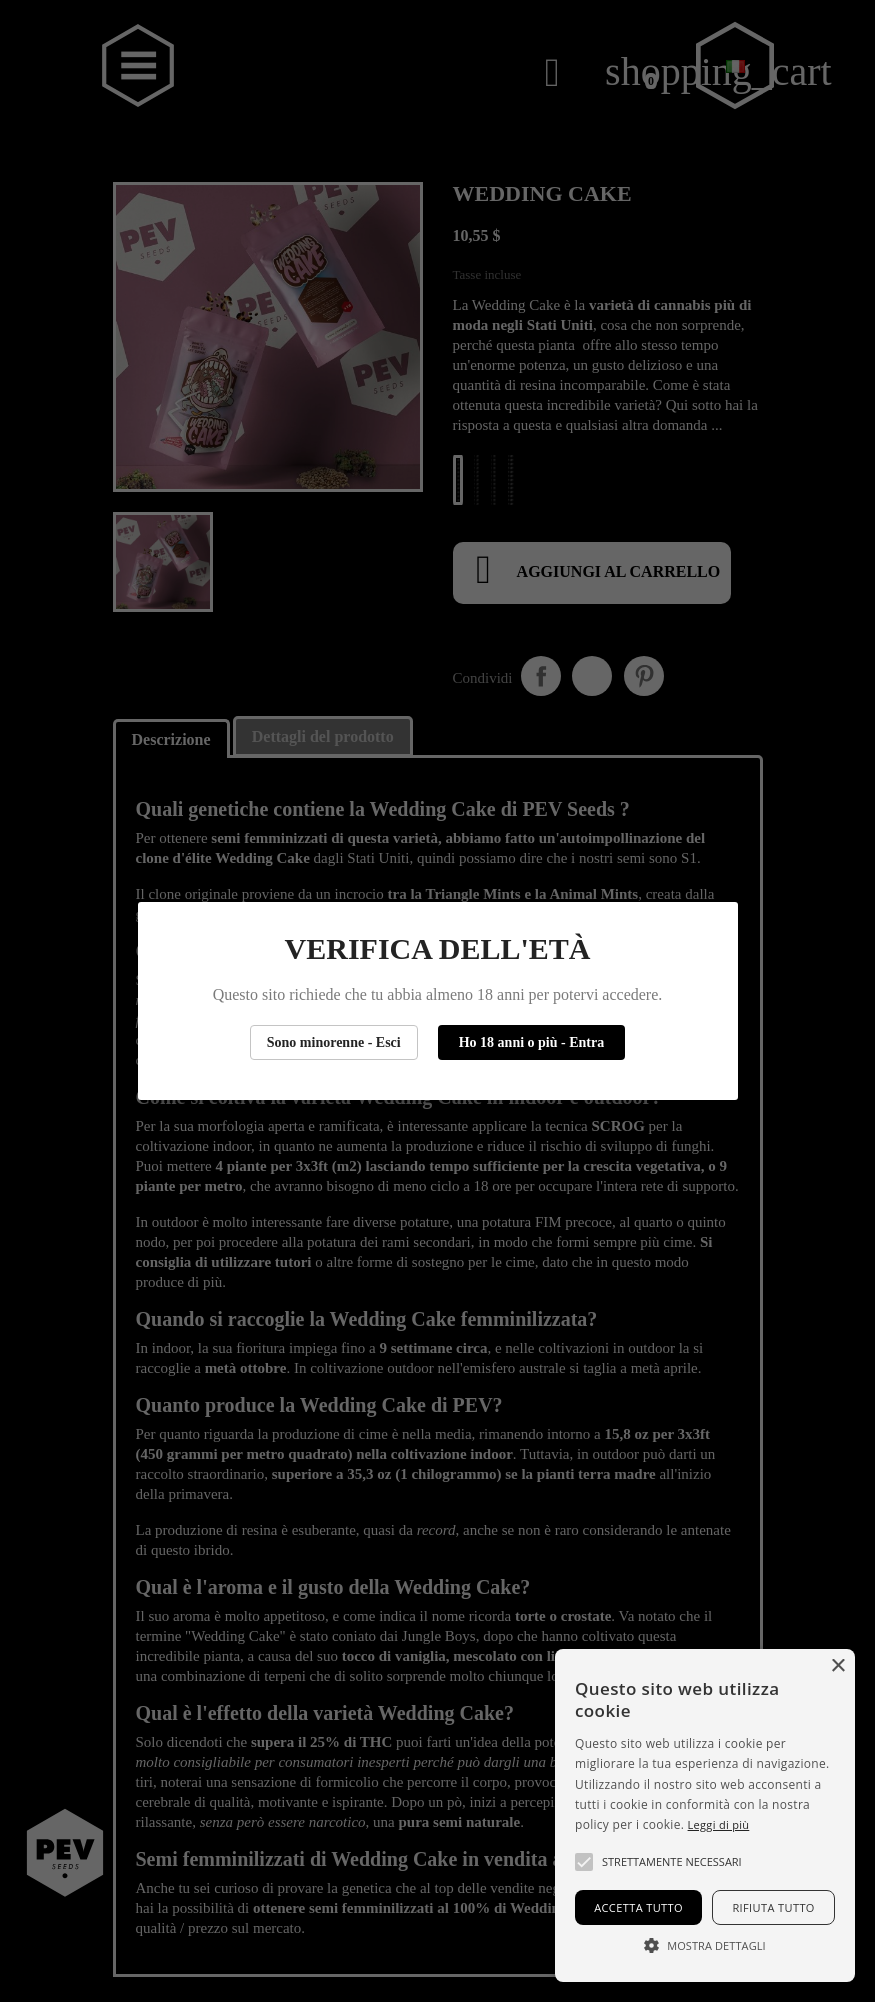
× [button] (837, 1666)
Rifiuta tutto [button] (773, 1907)
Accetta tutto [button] (638, 1907)
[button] (584, 1862)
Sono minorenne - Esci (334, 1042)
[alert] (705, 1815)
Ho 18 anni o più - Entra (531, 1042)
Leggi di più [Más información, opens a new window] (719, 1824)
